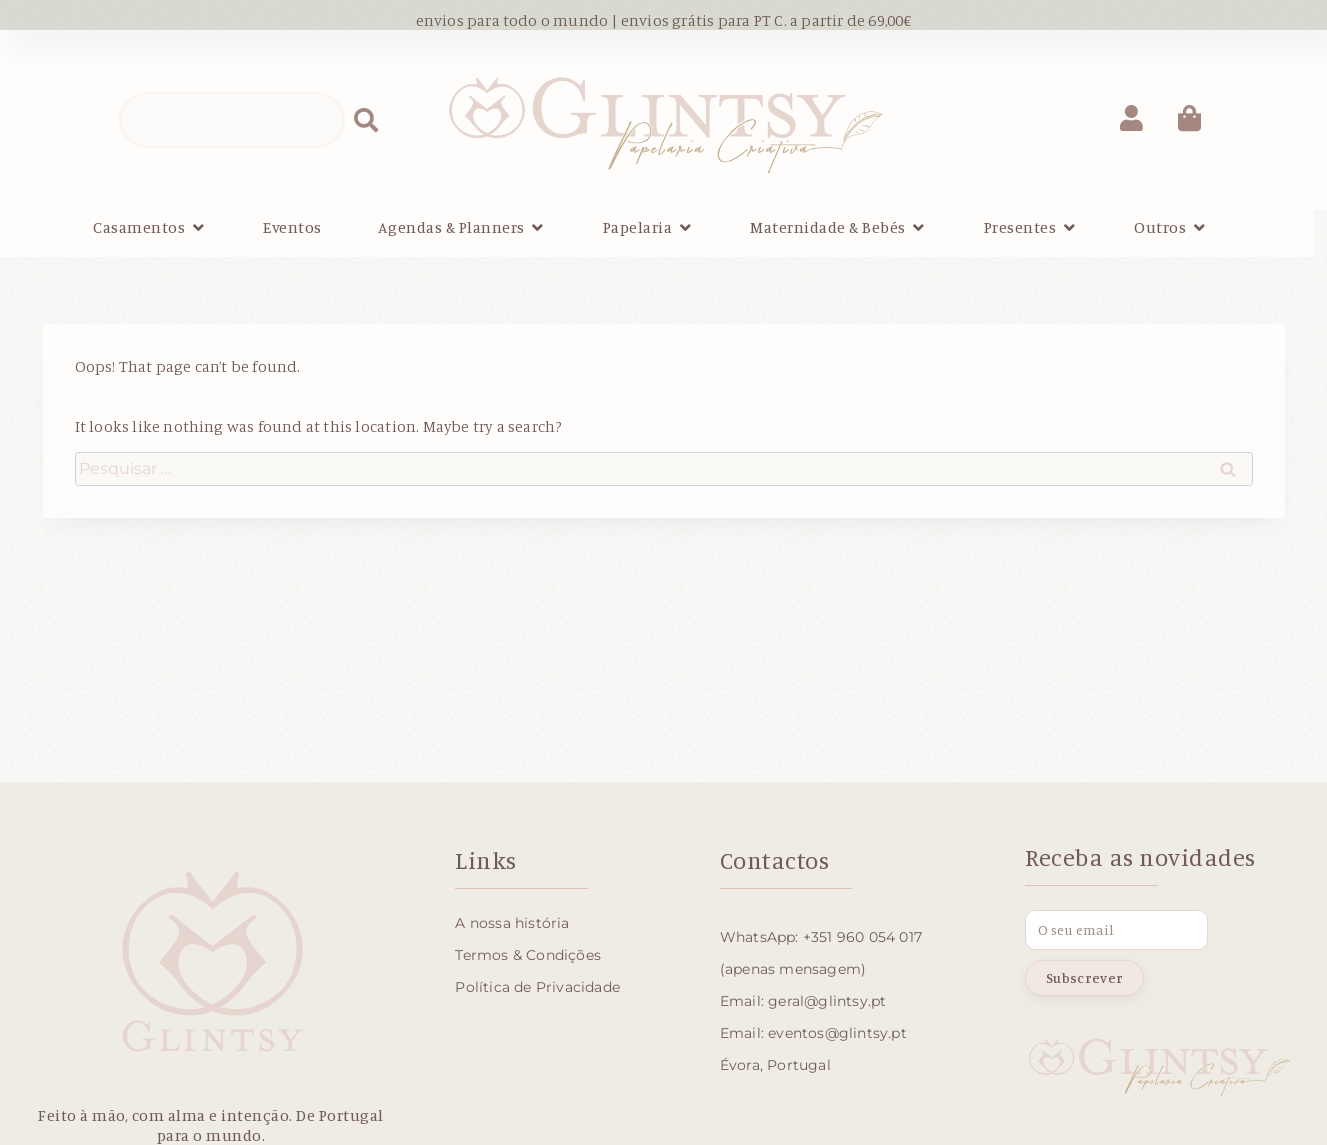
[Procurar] (366, 120)
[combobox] (232, 120)
